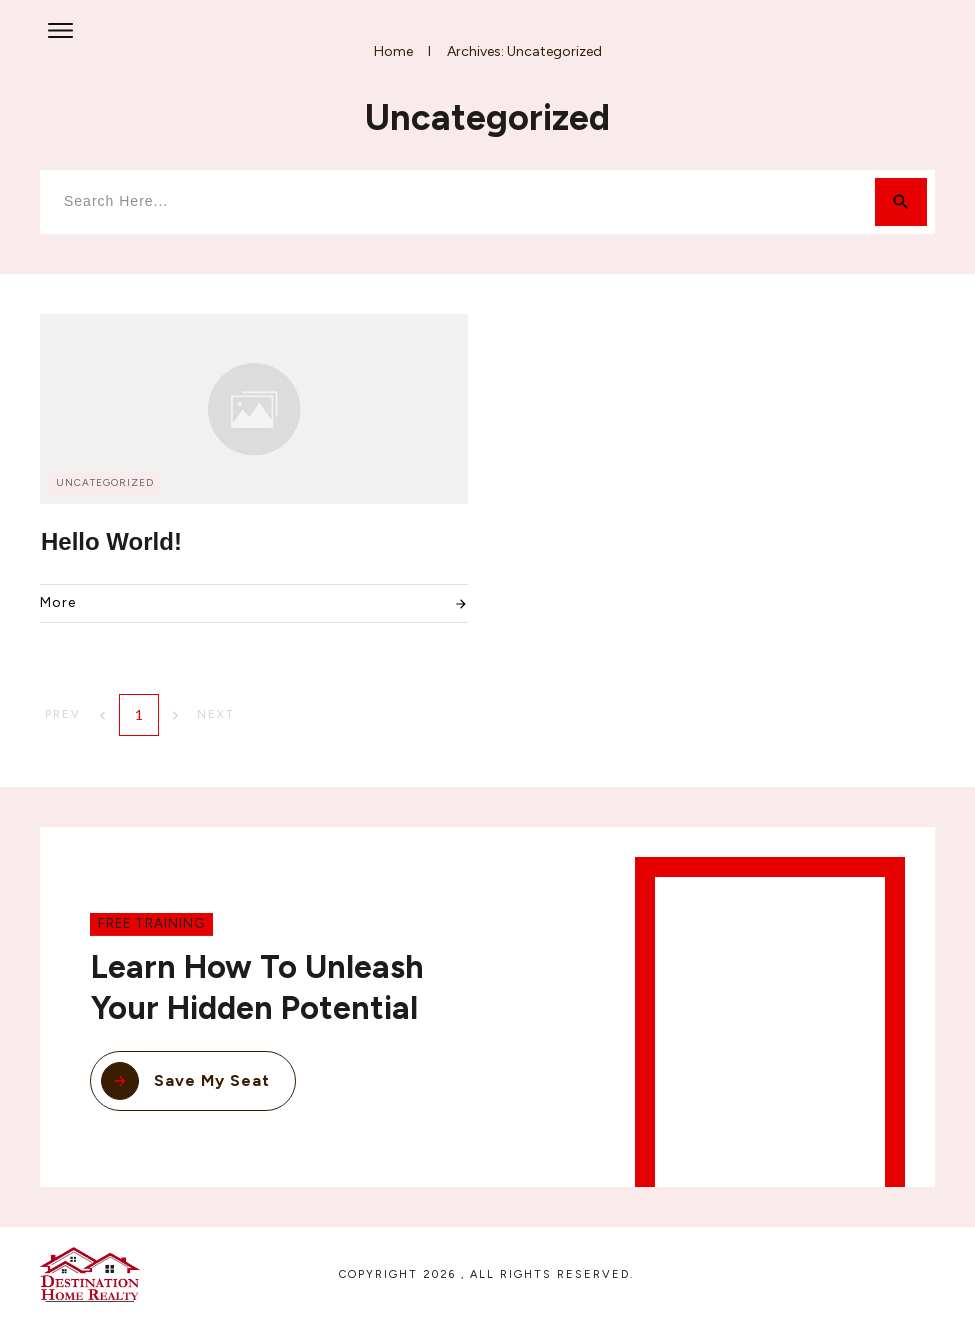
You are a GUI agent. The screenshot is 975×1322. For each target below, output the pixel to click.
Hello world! (111, 541)
